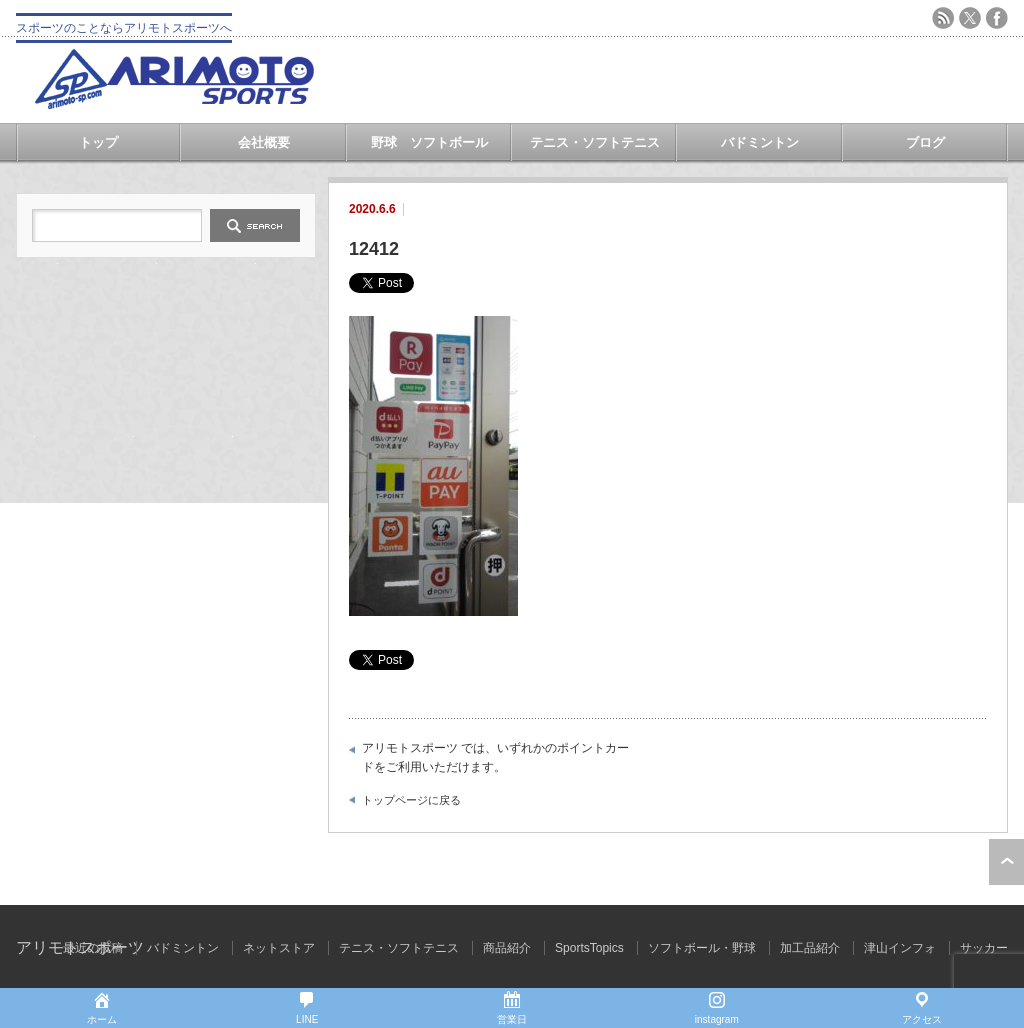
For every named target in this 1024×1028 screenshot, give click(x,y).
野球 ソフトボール (429, 142)
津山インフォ (900, 948)
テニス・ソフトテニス (595, 142)
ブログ (925, 142)
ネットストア (279, 948)
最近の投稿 (93, 948)
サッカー (984, 948)
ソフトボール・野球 (702, 948)
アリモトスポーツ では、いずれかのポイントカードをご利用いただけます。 (495, 758)
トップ (98, 142)
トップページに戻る (411, 800)
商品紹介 (507, 948)
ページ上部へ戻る (1006, 862)
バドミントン (760, 142)
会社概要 (264, 142)
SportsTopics (589, 948)
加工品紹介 (810, 948)
